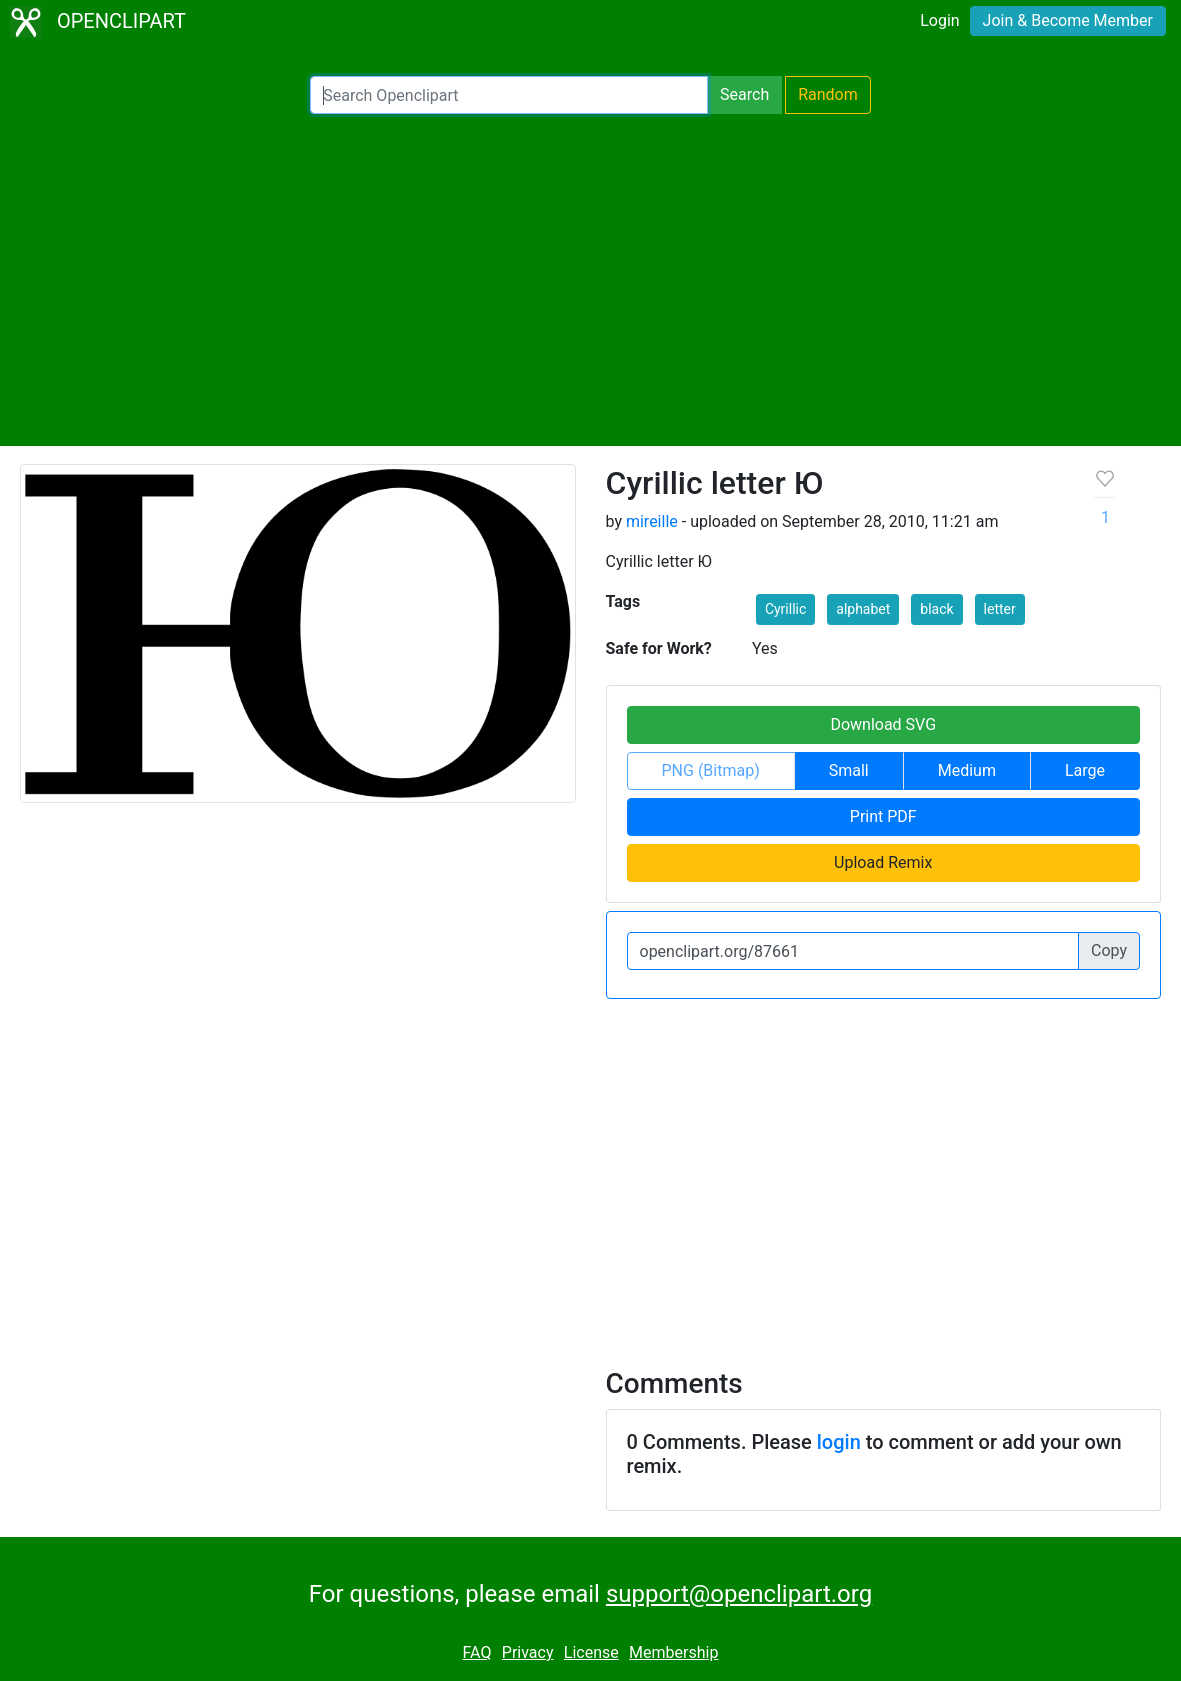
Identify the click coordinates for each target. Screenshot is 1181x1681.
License (591, 1652)
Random (828, 94)
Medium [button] (967, 770)
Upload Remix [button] (883, 862)
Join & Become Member (1068, 20)
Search (744, 94)
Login (939, 20)
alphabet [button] (863, 609)
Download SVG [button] (883, 724)
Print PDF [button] (883, 816)
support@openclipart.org (739, 1594)
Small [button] (849, 770)
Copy (1109, 950)
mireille (652, 521)
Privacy (528, 1652)
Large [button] (1085, 770)
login (839, 1442)
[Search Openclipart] (509, 95)
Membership (673, 1652)
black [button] (936, 609)
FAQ (477, 1652)
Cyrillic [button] (785, 609)
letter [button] (1000, 609)
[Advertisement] (590, 280)
